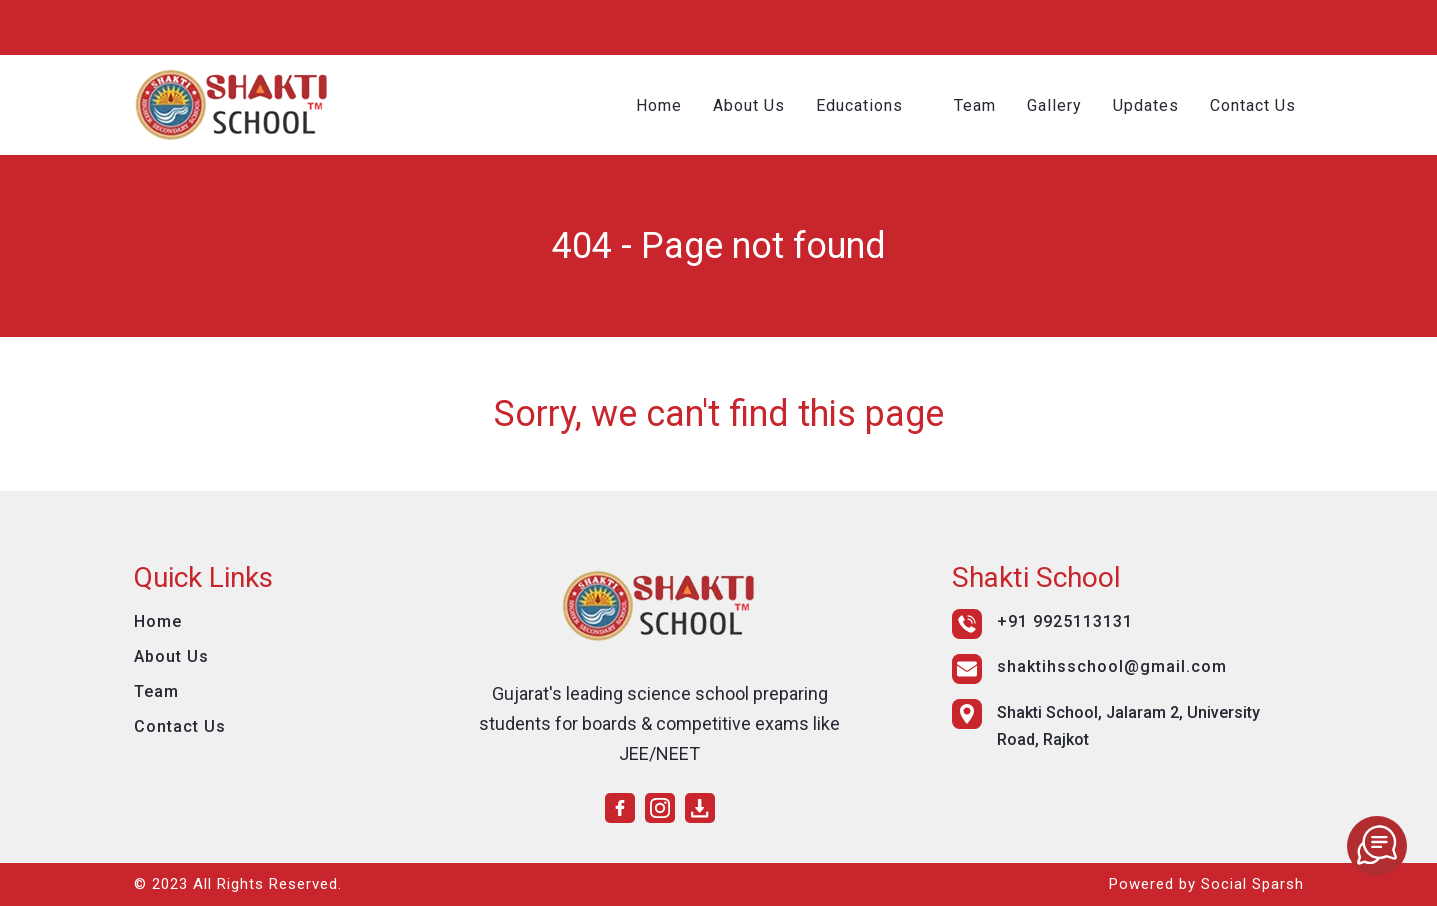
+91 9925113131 (245, 27)
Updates (1148, 105)
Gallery (1056, 105)
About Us (751, 105)
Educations (861, 105)
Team (977, 105)
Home (661, 105)
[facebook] (1229, 25)
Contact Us (1255, 105)
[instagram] (1259, 25)
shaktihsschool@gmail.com (479, 27)
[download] (1289, 25)
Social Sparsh (1252, 884)
